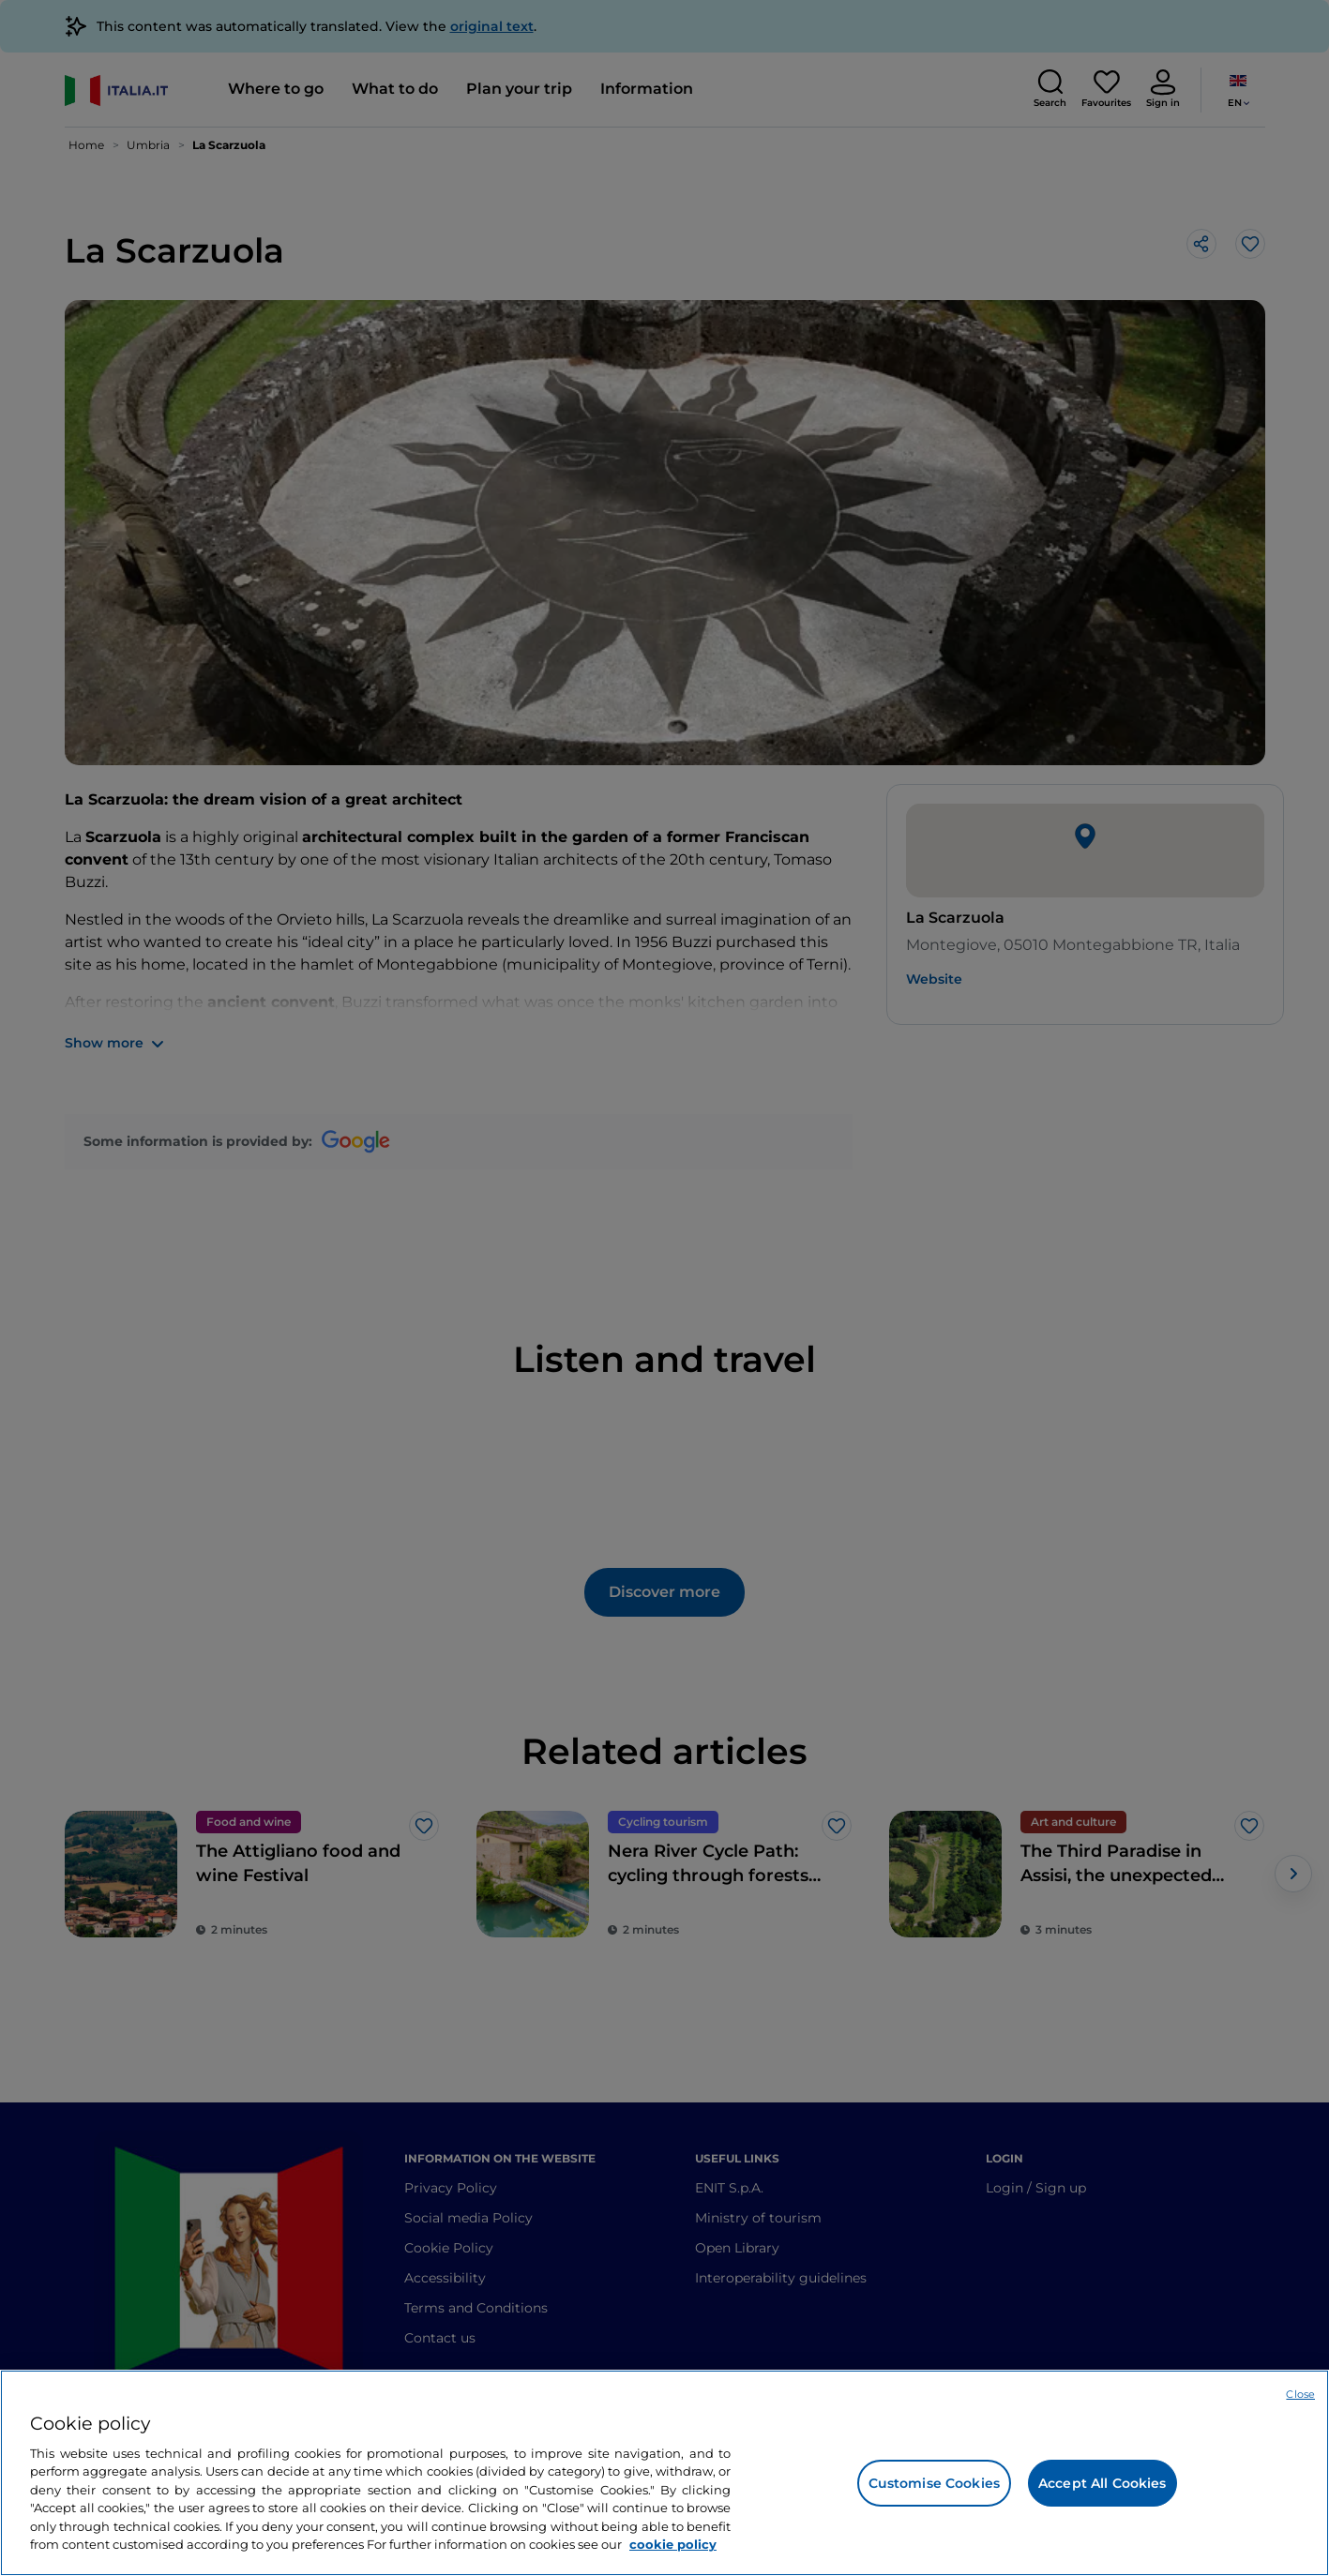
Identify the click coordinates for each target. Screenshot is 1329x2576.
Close (1300, 2394)
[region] (664, 2473)
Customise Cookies (934, 2483)
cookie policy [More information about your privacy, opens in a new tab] (673, 2544)
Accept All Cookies (1102, 2483)
